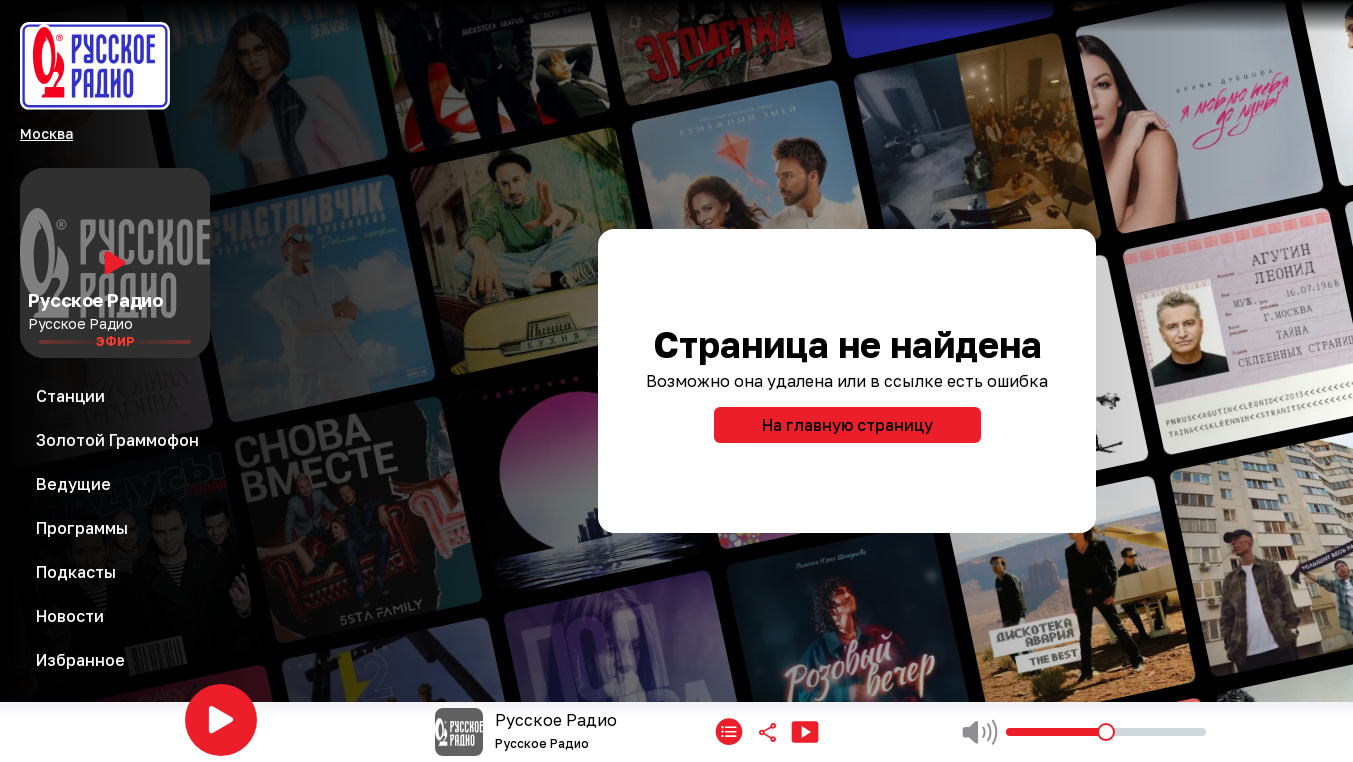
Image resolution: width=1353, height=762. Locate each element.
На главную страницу (847, 425)
